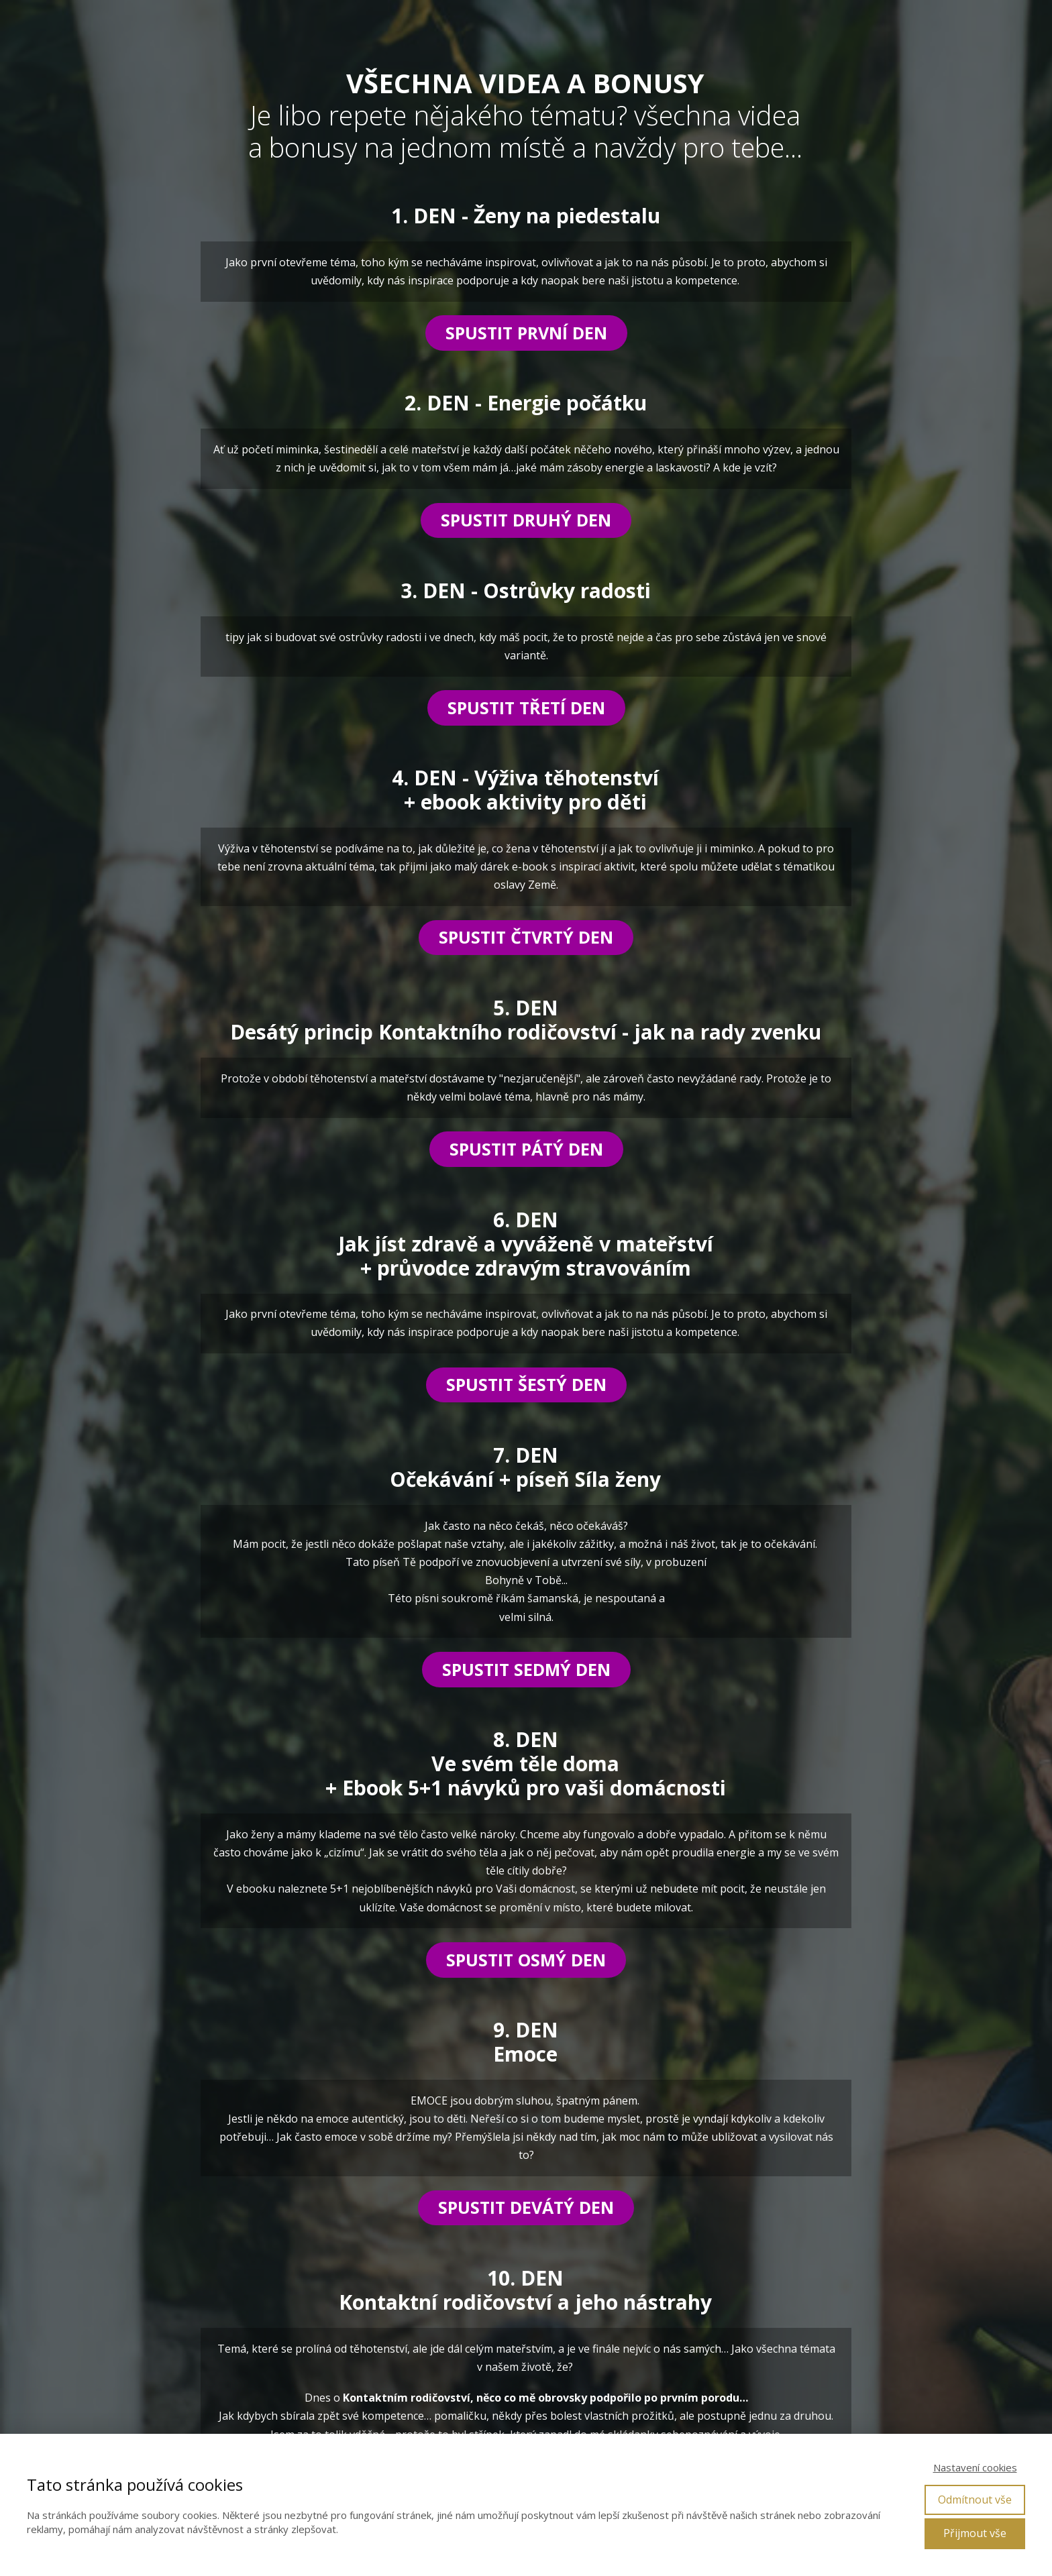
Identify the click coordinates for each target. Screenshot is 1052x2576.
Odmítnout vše (975, 2499)
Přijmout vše (974, 2533)
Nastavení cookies (975, 2467)
